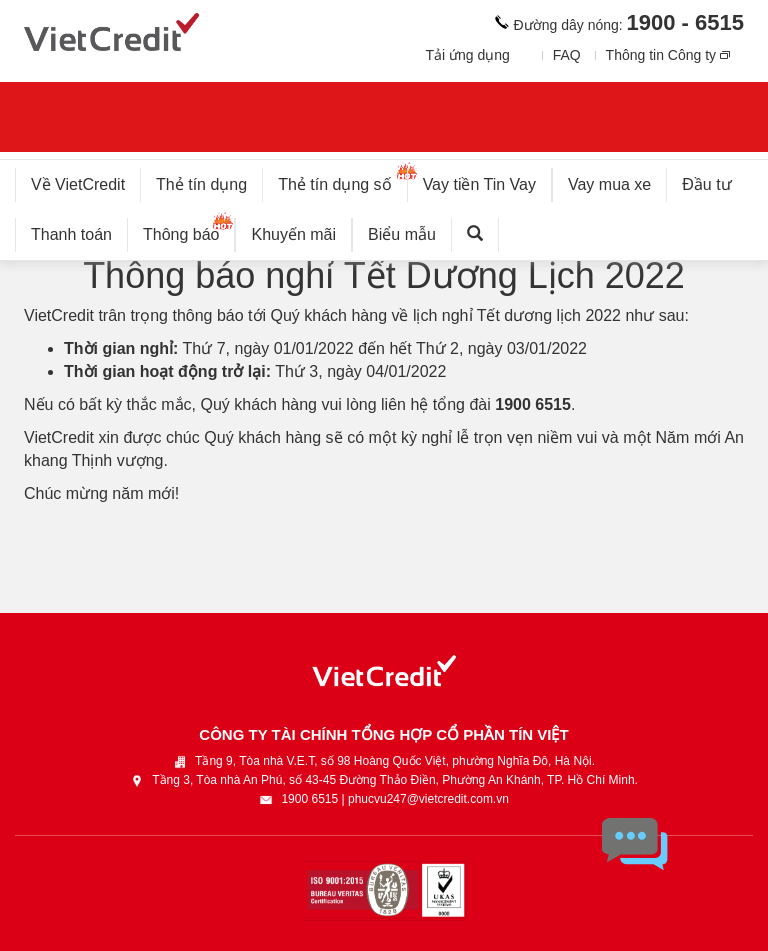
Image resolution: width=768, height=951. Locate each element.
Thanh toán (71, 234)
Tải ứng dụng (467, 55)
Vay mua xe (609, 184)
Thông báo (189, 230)
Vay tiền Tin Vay (487, 180)
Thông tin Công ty (661, 55)
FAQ (567, 55)
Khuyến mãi (293, 234)
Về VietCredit (78, 184)
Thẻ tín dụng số (342, 180)
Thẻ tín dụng (201, 184)
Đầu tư (706, 184)
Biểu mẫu (402, 234)
